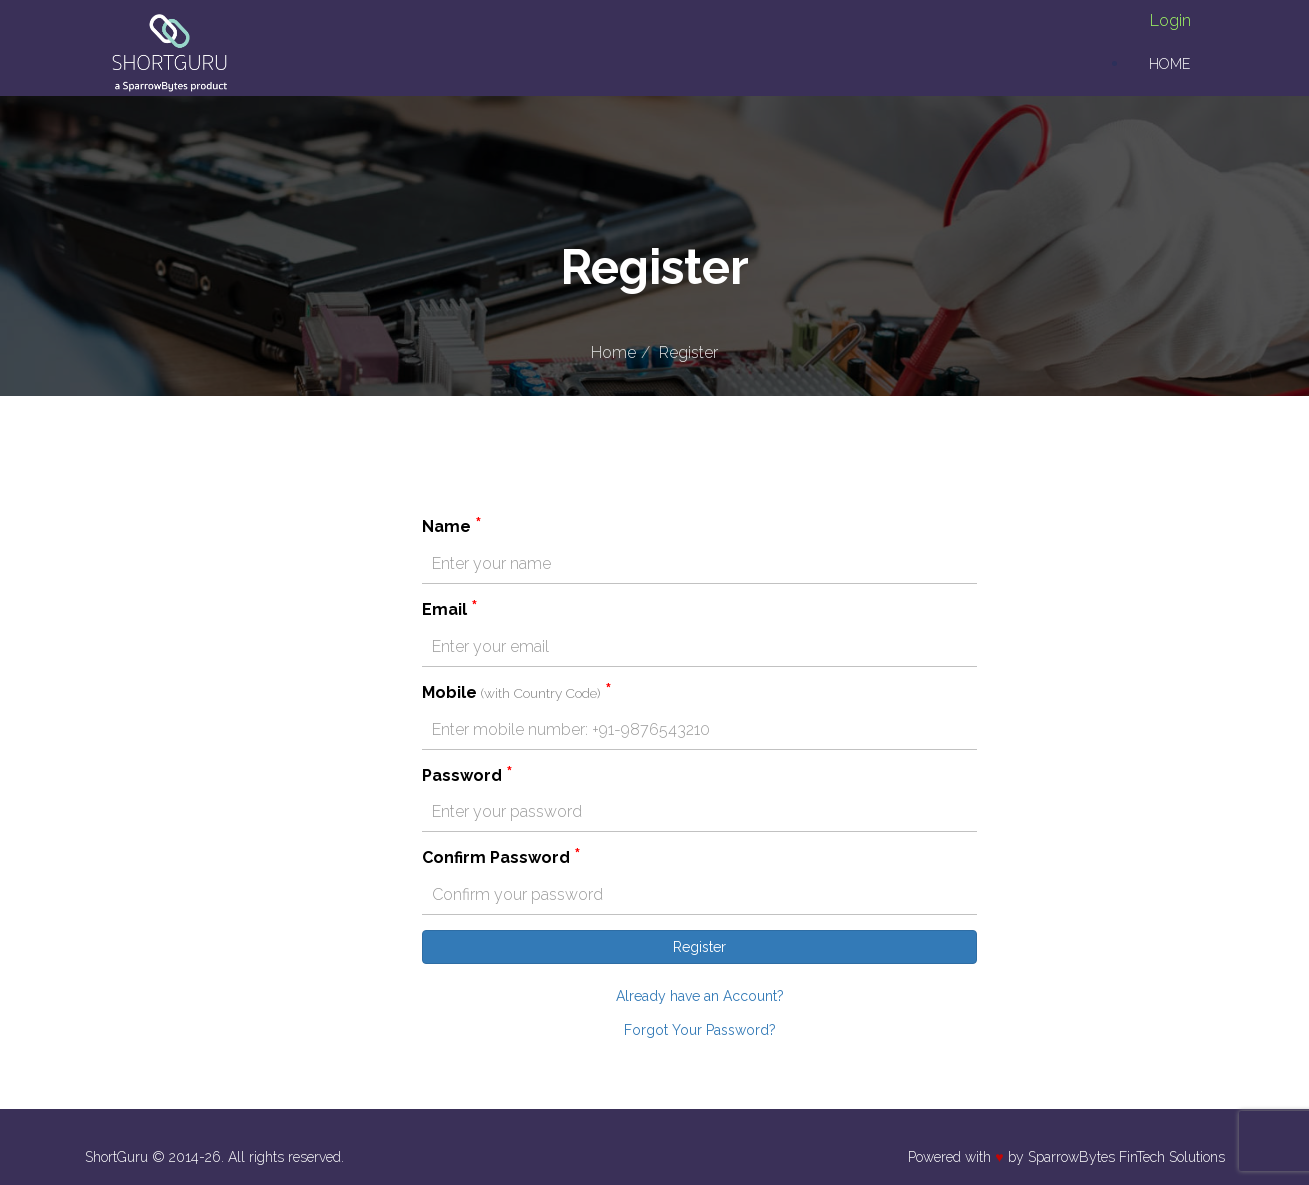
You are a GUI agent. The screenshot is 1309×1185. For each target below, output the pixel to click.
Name (452, 526)
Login (1170, 20)
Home (1169, 64)
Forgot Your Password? (700, 1030)
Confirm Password (501, 857)
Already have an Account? (700, 996)
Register (688, 352)
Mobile (517, 692)
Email (450, 609)
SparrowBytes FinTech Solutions (1126, 1157)
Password (467, 775)
